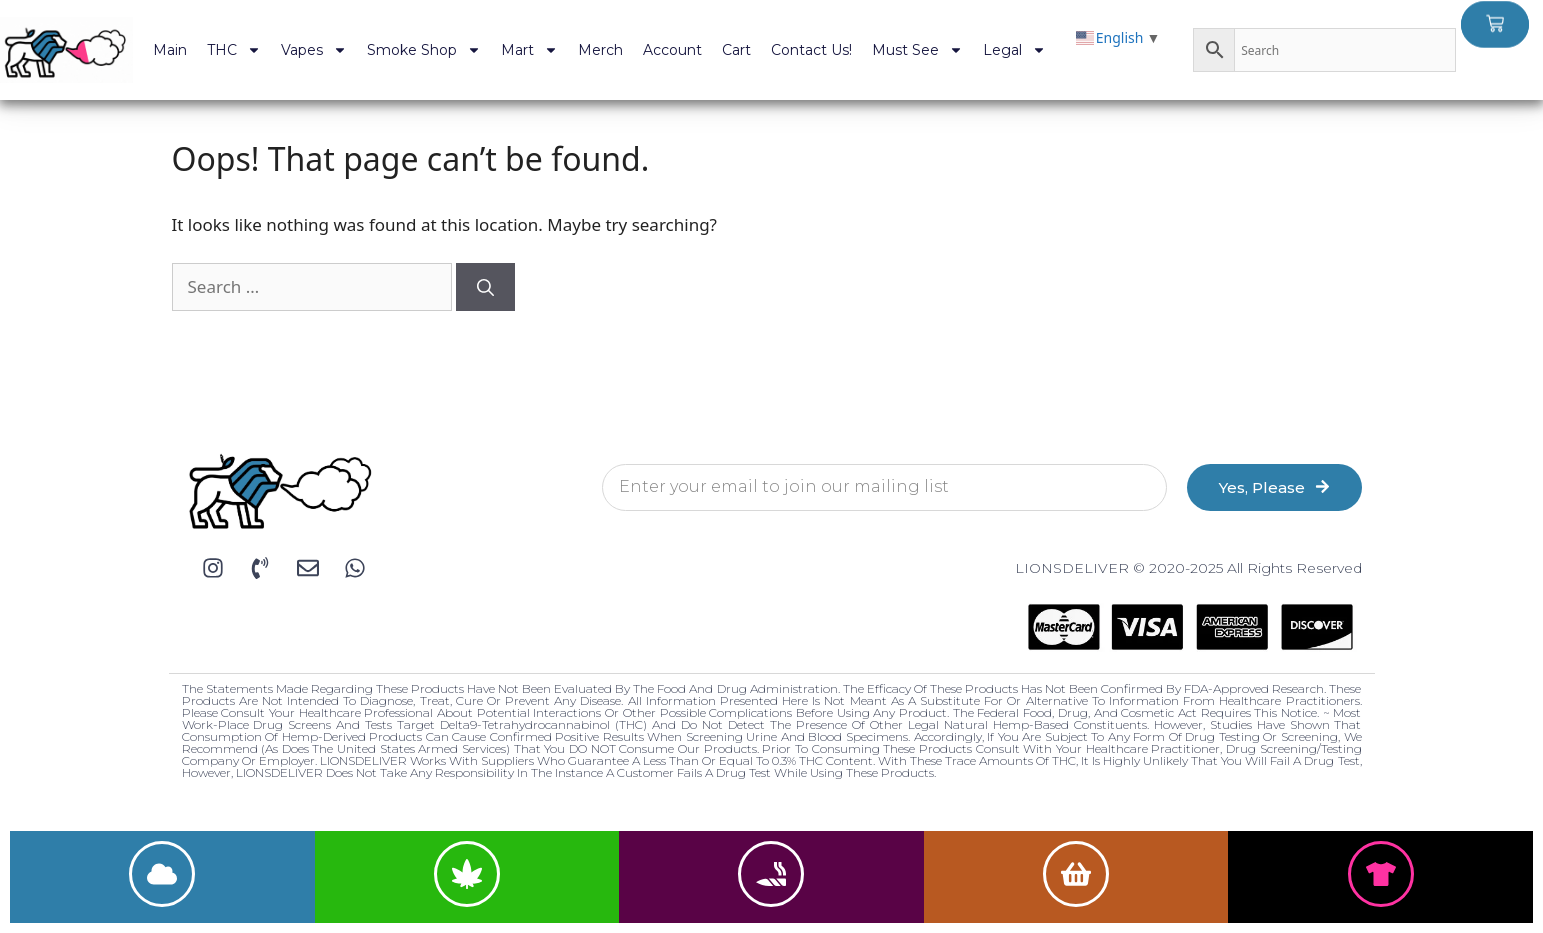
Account (672, 50)
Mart (529, 50)
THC (234, 50)
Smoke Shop (424, 50)
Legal (1014, 50)
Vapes (314, 50)
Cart (736, 50)
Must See (917, 50)
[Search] (485, 287)
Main (170, 50)
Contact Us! (811, 50)
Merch (600, 50)
